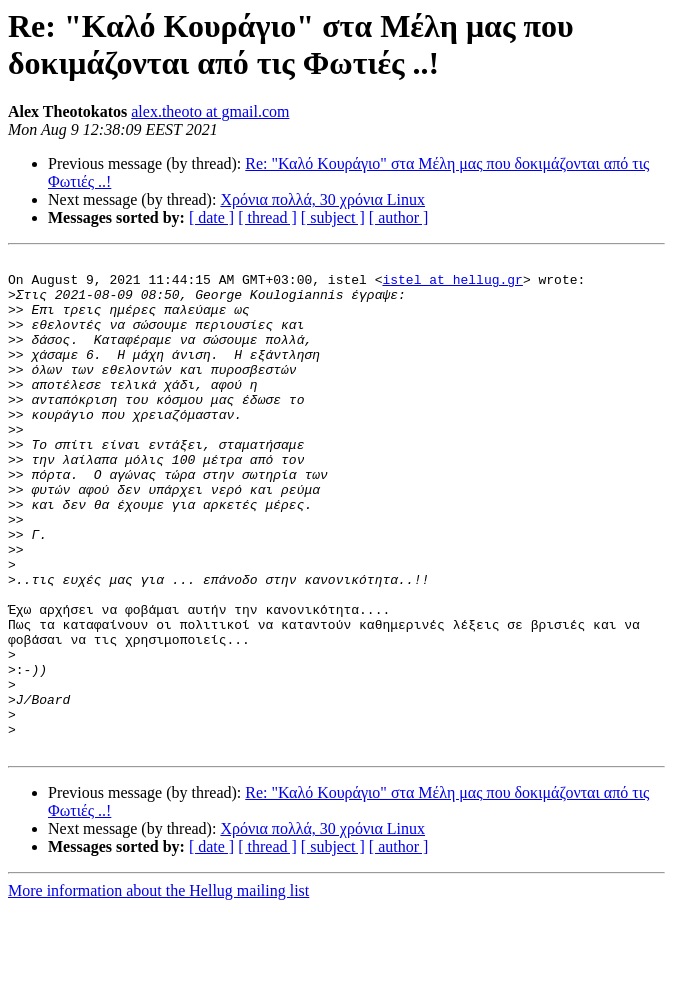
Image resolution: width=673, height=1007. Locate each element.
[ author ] (399, 217)
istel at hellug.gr (452, 285)
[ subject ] (333, 217)
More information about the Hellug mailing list (158, 989)
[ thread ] (267, 217)
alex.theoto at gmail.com (210, 111)
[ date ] (211, 217)
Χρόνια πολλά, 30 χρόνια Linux (322, 199)
